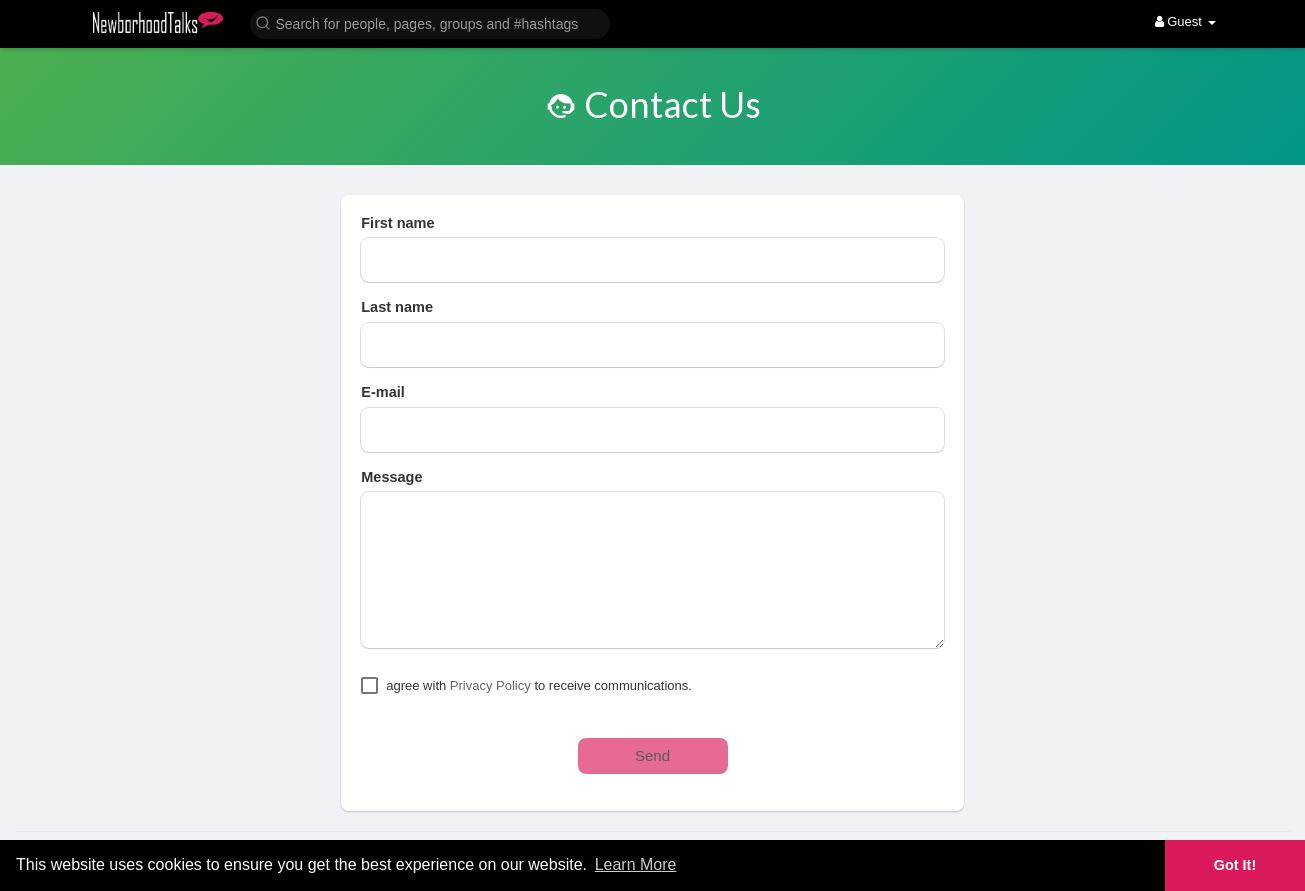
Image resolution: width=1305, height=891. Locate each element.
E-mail (383, 392)
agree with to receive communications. (539, 685)
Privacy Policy (490, 685)
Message (391, 477)
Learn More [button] (636, 864)
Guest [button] (1185, 21)
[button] (430, 22)
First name (397, 223)
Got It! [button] (1235, 865)
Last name (397, 307)
